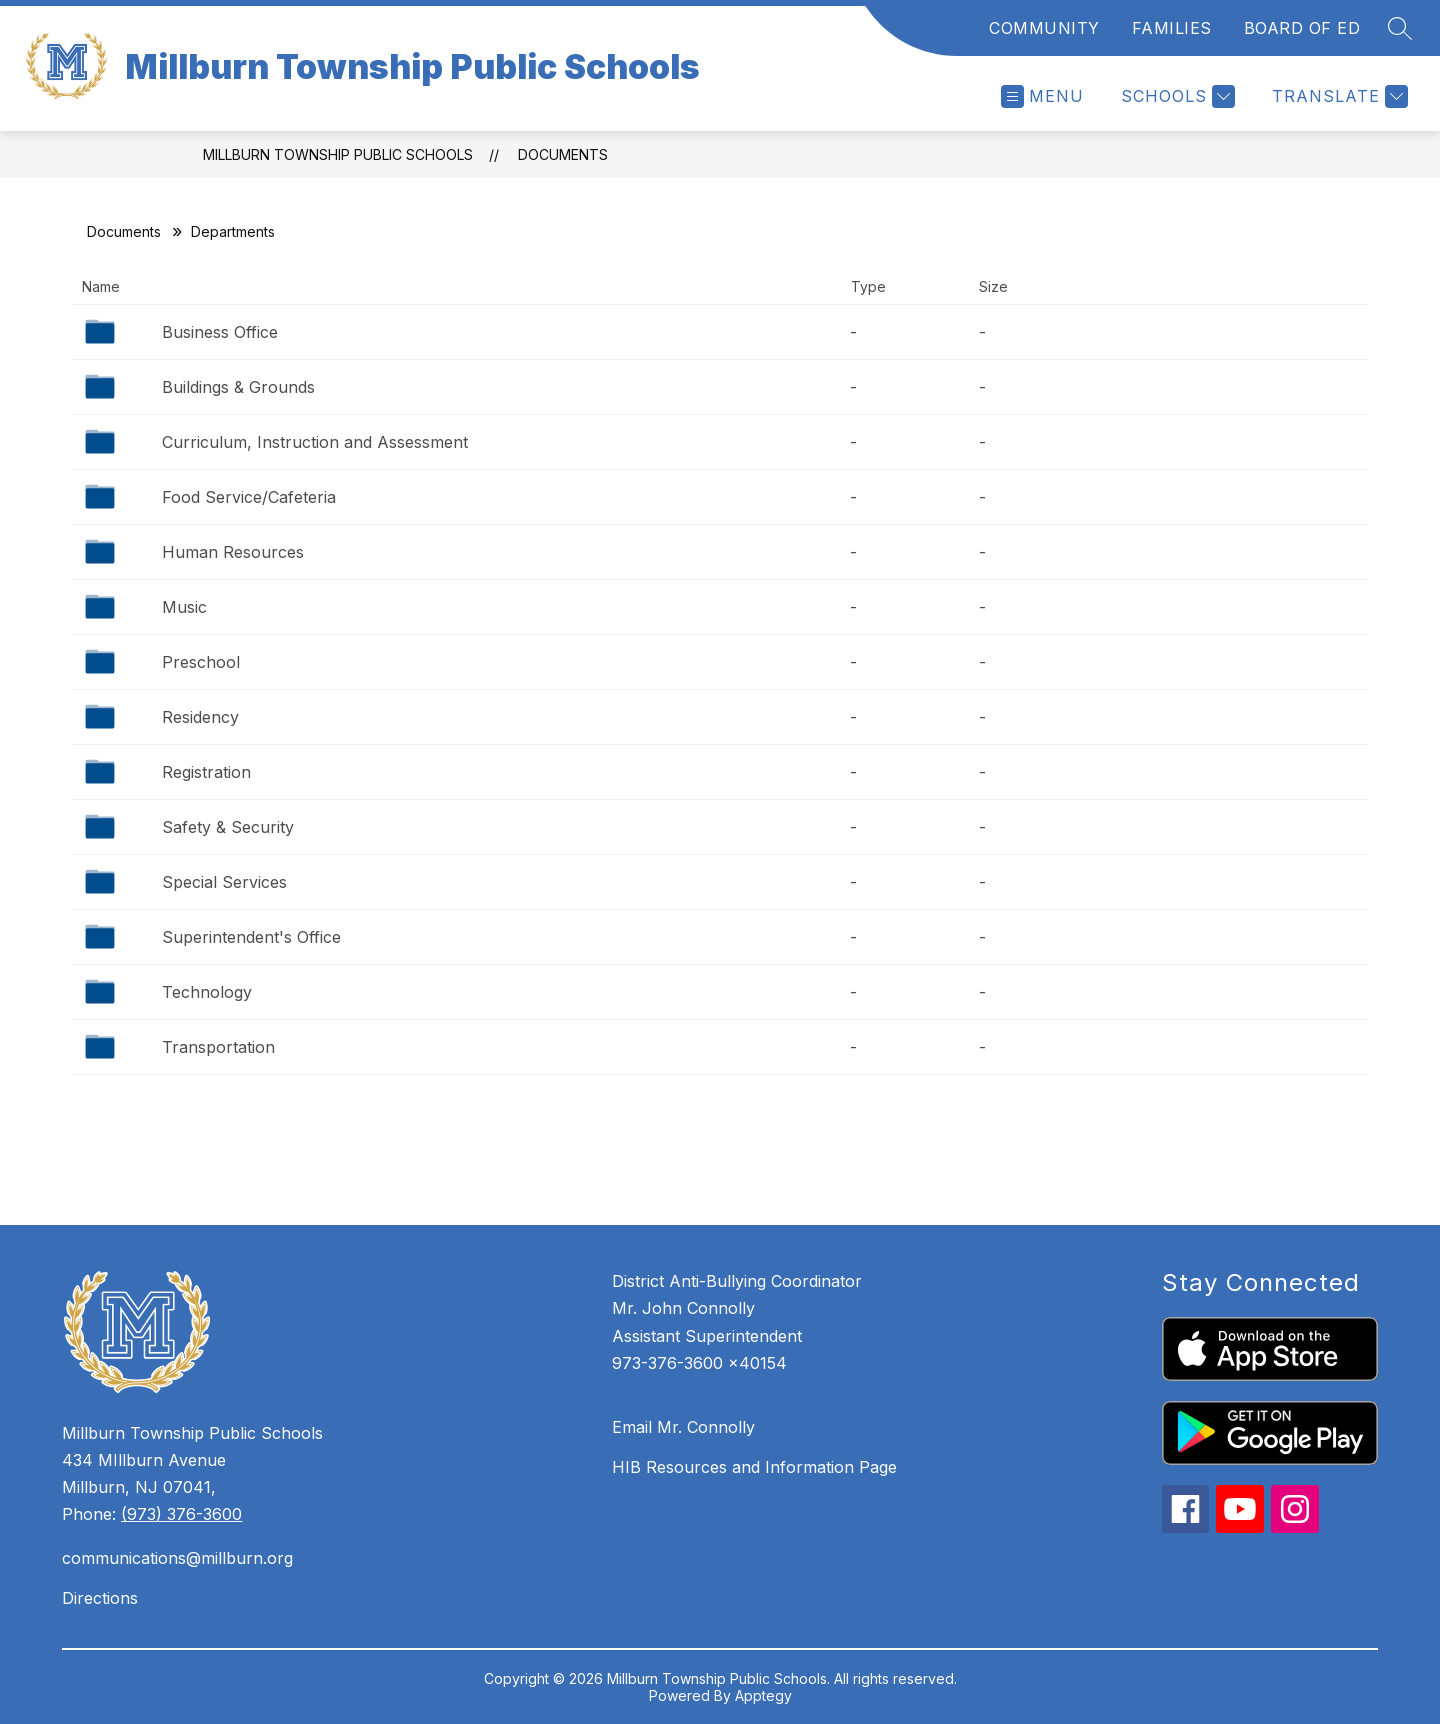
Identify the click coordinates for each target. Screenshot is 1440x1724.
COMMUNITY (1044, 28)
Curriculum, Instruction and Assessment (315, 442)
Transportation (218, 1047)
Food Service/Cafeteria (249, 497)
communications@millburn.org (177, 1558)
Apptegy (763, 1695)
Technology (207, 992)
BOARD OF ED (1302, 28)
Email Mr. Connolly (683, 1427)
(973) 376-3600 (181, 1514)
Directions (100, 1598)
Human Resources (233, 552)
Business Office (220, 332)
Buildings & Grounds (238, 387)
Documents (563, 154)
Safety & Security (228, 827)
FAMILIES (1172, 28)
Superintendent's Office (251, 937)
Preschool (201, 662)
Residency (200, 717)
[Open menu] (1042, 96)
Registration (206, 772)
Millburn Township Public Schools (338, 154)
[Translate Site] (1337, 96)
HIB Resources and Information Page (754, 1467)
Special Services (224, 882)
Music (184, 607)
